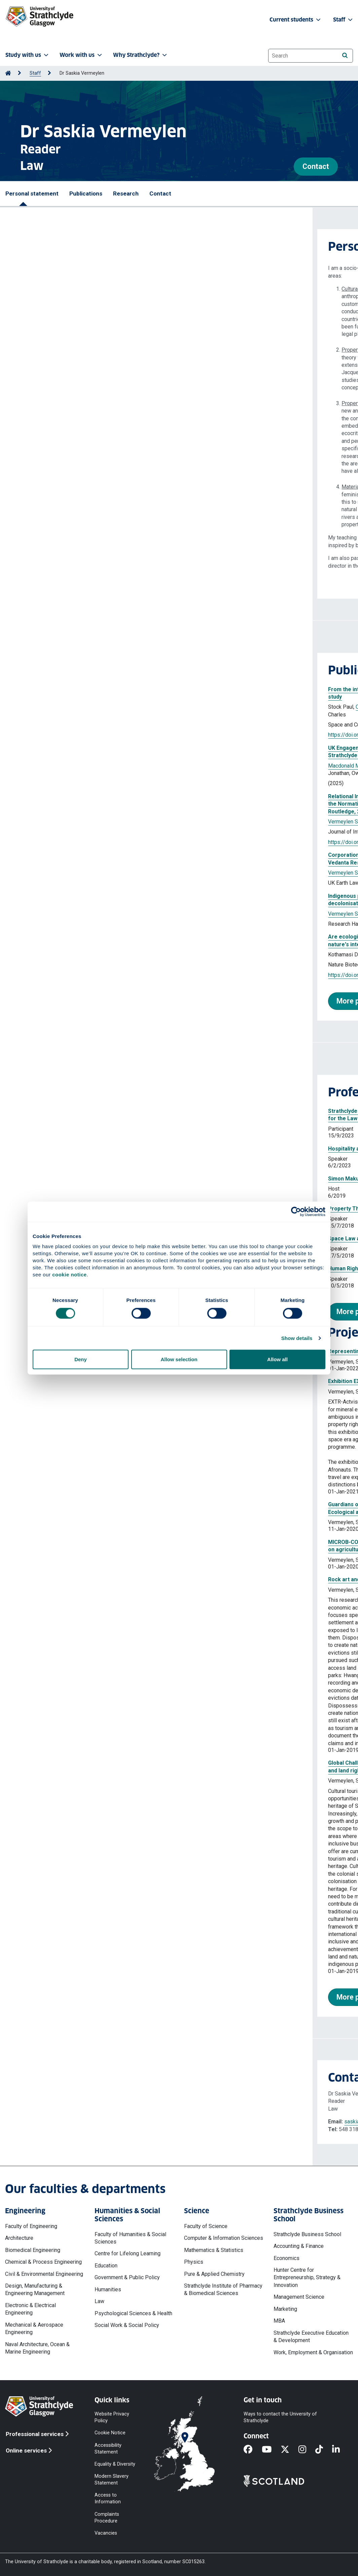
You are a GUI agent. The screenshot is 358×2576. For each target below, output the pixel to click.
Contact (315, 166)
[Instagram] (306, 2450)
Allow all (277, 1359)
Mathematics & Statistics (213, 2250)
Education (106, 2265)
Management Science (299, 2297)
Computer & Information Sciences (223, 2238)
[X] (289, 2450)
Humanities (108, 2289)
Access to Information (108, 2498)
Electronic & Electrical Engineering (30, 2309)
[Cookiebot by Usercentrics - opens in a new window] (295, 1211)
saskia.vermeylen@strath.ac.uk (68, 2121)
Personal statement (32, 193)
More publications (53, 1001)
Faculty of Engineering (31, 2226)
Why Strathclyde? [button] (140, 55)
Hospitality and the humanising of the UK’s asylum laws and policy (97, 1148)
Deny (80, 1359)
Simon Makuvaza (37, 1178)
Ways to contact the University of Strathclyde (280, 2417)
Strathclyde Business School (307, 2234)
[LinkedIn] (340, 2450)
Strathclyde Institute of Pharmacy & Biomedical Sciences (223, 2289)
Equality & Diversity (115, 2464)
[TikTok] (323, 2450)
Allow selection (178, 1359)
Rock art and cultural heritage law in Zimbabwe (74, 1579)
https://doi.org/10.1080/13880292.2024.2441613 (73, 842)
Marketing (285, 2309)
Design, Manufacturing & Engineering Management (35, 2289)
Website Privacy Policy (112, 2417)
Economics (286, 2258)
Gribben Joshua (198, 766)
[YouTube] (271, 2450)
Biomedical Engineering (32, 2250)
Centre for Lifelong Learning (127, 2253)
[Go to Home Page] (8, 73)
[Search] (344, 55)
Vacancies (106, 2533)
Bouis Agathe (125, 766)
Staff (35, 73)
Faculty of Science (205, 2226)
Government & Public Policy (127, 2277)
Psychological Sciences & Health (133, 2313)
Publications (85, 193)
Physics (193, 2262)
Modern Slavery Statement (112, 2479)
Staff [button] (343, 19)
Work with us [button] (81, 55)
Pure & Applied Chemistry (214, 2274)
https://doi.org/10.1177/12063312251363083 (69, 735)
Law (99, 2301)
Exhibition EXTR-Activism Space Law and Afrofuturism (84, 1381)
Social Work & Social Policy (127, 2325)
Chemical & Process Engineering (43, 2262)
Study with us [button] (27, 55)
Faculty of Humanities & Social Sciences (130, 2238)
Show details (297, 1338)
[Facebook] (252, 2450)
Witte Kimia (135, 707)
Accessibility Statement (108, 2448)
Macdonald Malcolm (39, 766)
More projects (47, 1997)
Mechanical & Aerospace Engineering (34, 2328)
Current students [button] (296, 19)
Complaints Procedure (107, 2517)
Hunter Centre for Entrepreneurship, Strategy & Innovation (307, 2277)
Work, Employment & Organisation (313, 2352)
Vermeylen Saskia (98, 707)
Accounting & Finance (299, 2246)
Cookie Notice (110, 2433)
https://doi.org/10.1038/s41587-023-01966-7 (69, 975)
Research (126, 193)
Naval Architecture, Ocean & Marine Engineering (37, 2348)
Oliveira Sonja (59, 707)
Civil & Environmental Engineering (44, 2274)
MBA (279, 2321)
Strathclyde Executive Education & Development (311, 2336)
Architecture (19, 2238)
